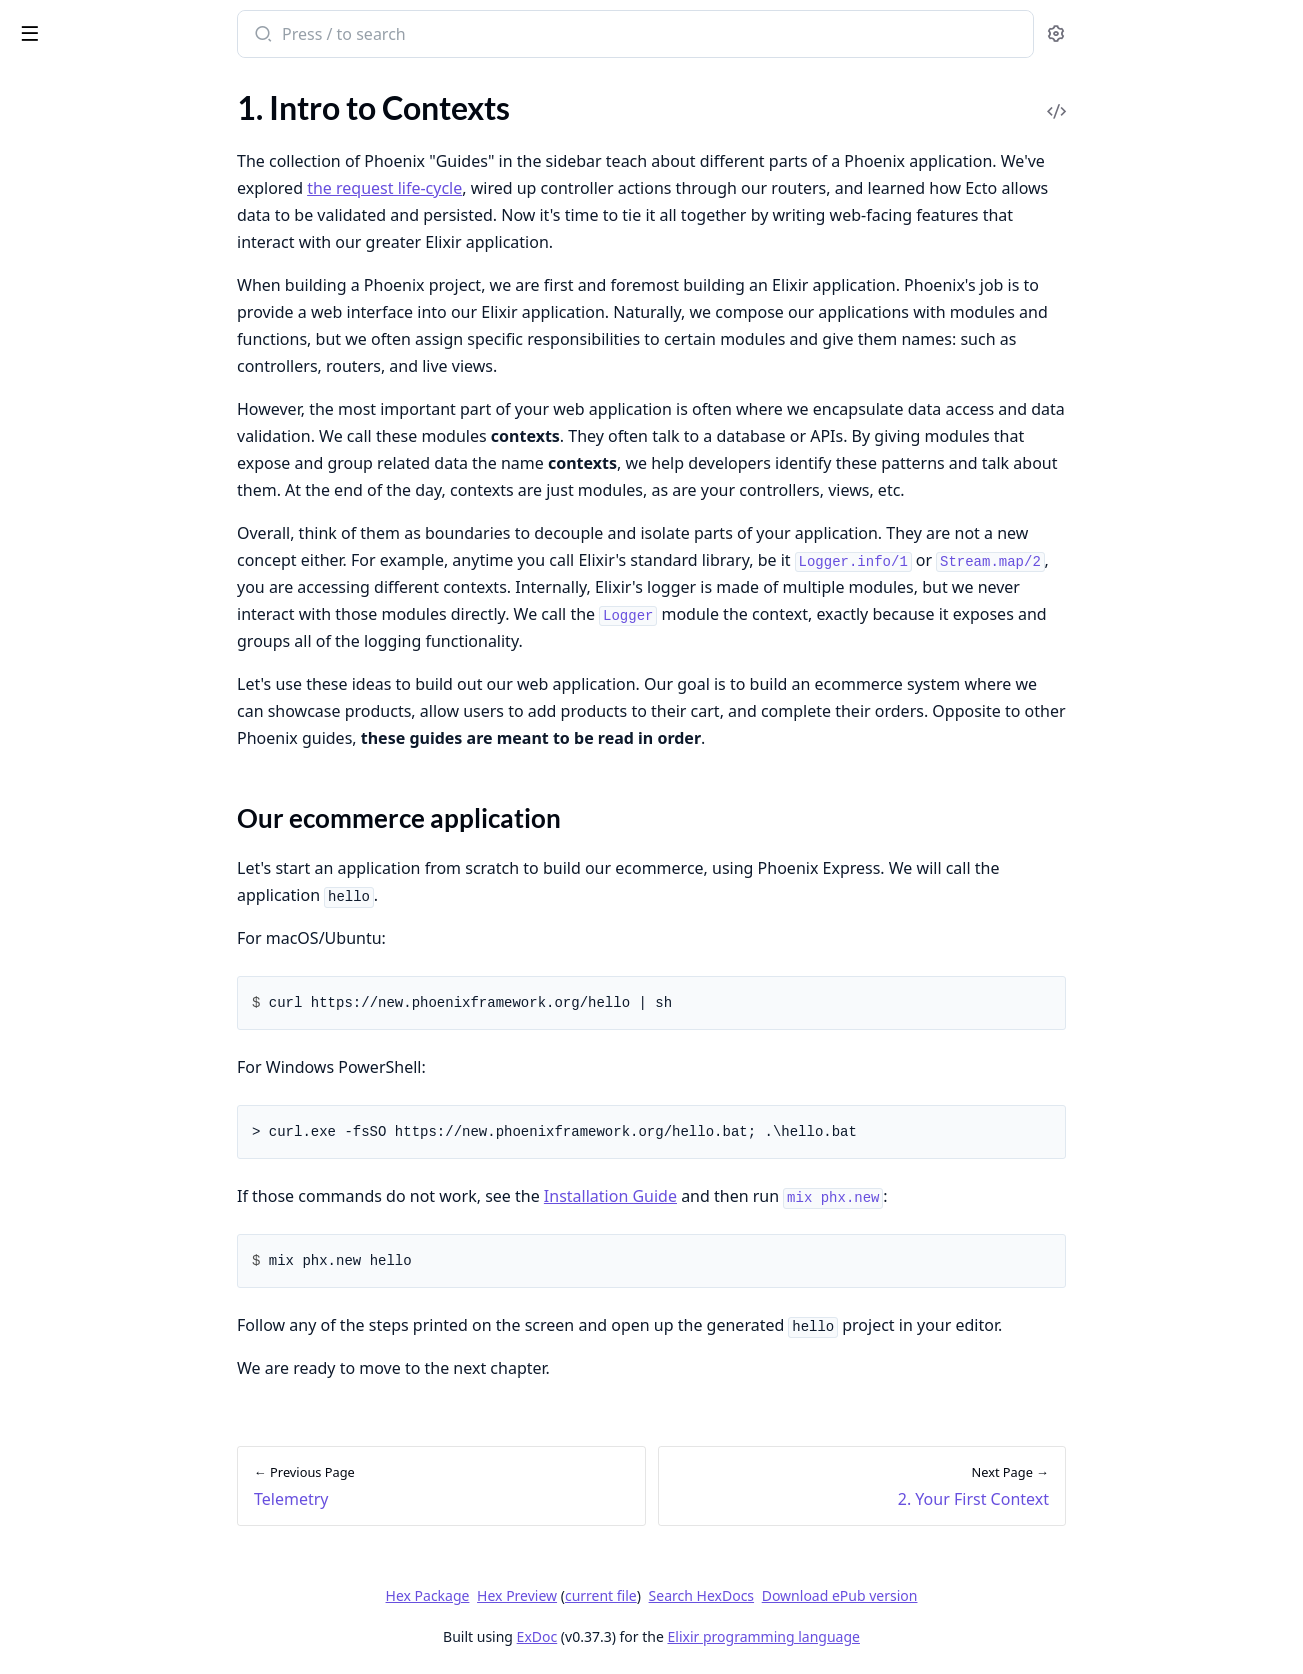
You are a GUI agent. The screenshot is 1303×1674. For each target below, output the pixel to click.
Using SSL (47, 1582)
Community (55, 201)
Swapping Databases (85, 1555)
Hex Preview (667, 1595)
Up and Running (69, 174)
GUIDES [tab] (40, 85)
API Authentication (81, 939)
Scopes (38, 912)
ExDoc (687, 1636)
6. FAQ (37, 789)
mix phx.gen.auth (72, 885)
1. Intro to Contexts (81, 610)
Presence (45, 1035)
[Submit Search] (411, 36)
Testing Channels (72, 1185)
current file (751, 1595)
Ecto (29, 459)
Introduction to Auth (86, 858)
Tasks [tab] (227, 85)
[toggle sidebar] (274, 32)
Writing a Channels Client (102, 1609)
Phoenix (106, 24)
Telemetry (48, 540)
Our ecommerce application (130, 645)
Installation (53, 147)
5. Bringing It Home (80, 762)
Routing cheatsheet (81, 1432)
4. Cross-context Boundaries (112, 735)
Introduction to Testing (93, 1104)
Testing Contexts (72, 1131)
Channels (46, 1008)
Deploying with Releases (98, 1282)
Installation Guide (760, 1196)
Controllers (53, 405)
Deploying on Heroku (87, 1363)
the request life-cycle (534, 188)
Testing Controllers (79, 1158)
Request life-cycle (74, 324)
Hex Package (578, 1595)
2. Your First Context (85, 681)
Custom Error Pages (83, 1501)
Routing (41, 378)
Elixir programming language (914, 1636)
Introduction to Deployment (111, 1255)
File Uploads (57, 1528)
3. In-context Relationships (106, 708)
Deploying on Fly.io (79, 1309)
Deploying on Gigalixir (90, 1336)
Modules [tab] (128, 85)
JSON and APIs (66, 486)
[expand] (280, 151)
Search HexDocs (851, 1596)
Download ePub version (990, 1595)
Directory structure (80, 297)
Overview (47, 120)
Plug (29, 351)
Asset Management (81, 513)
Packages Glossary (78, 228)
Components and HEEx (94, 432)
